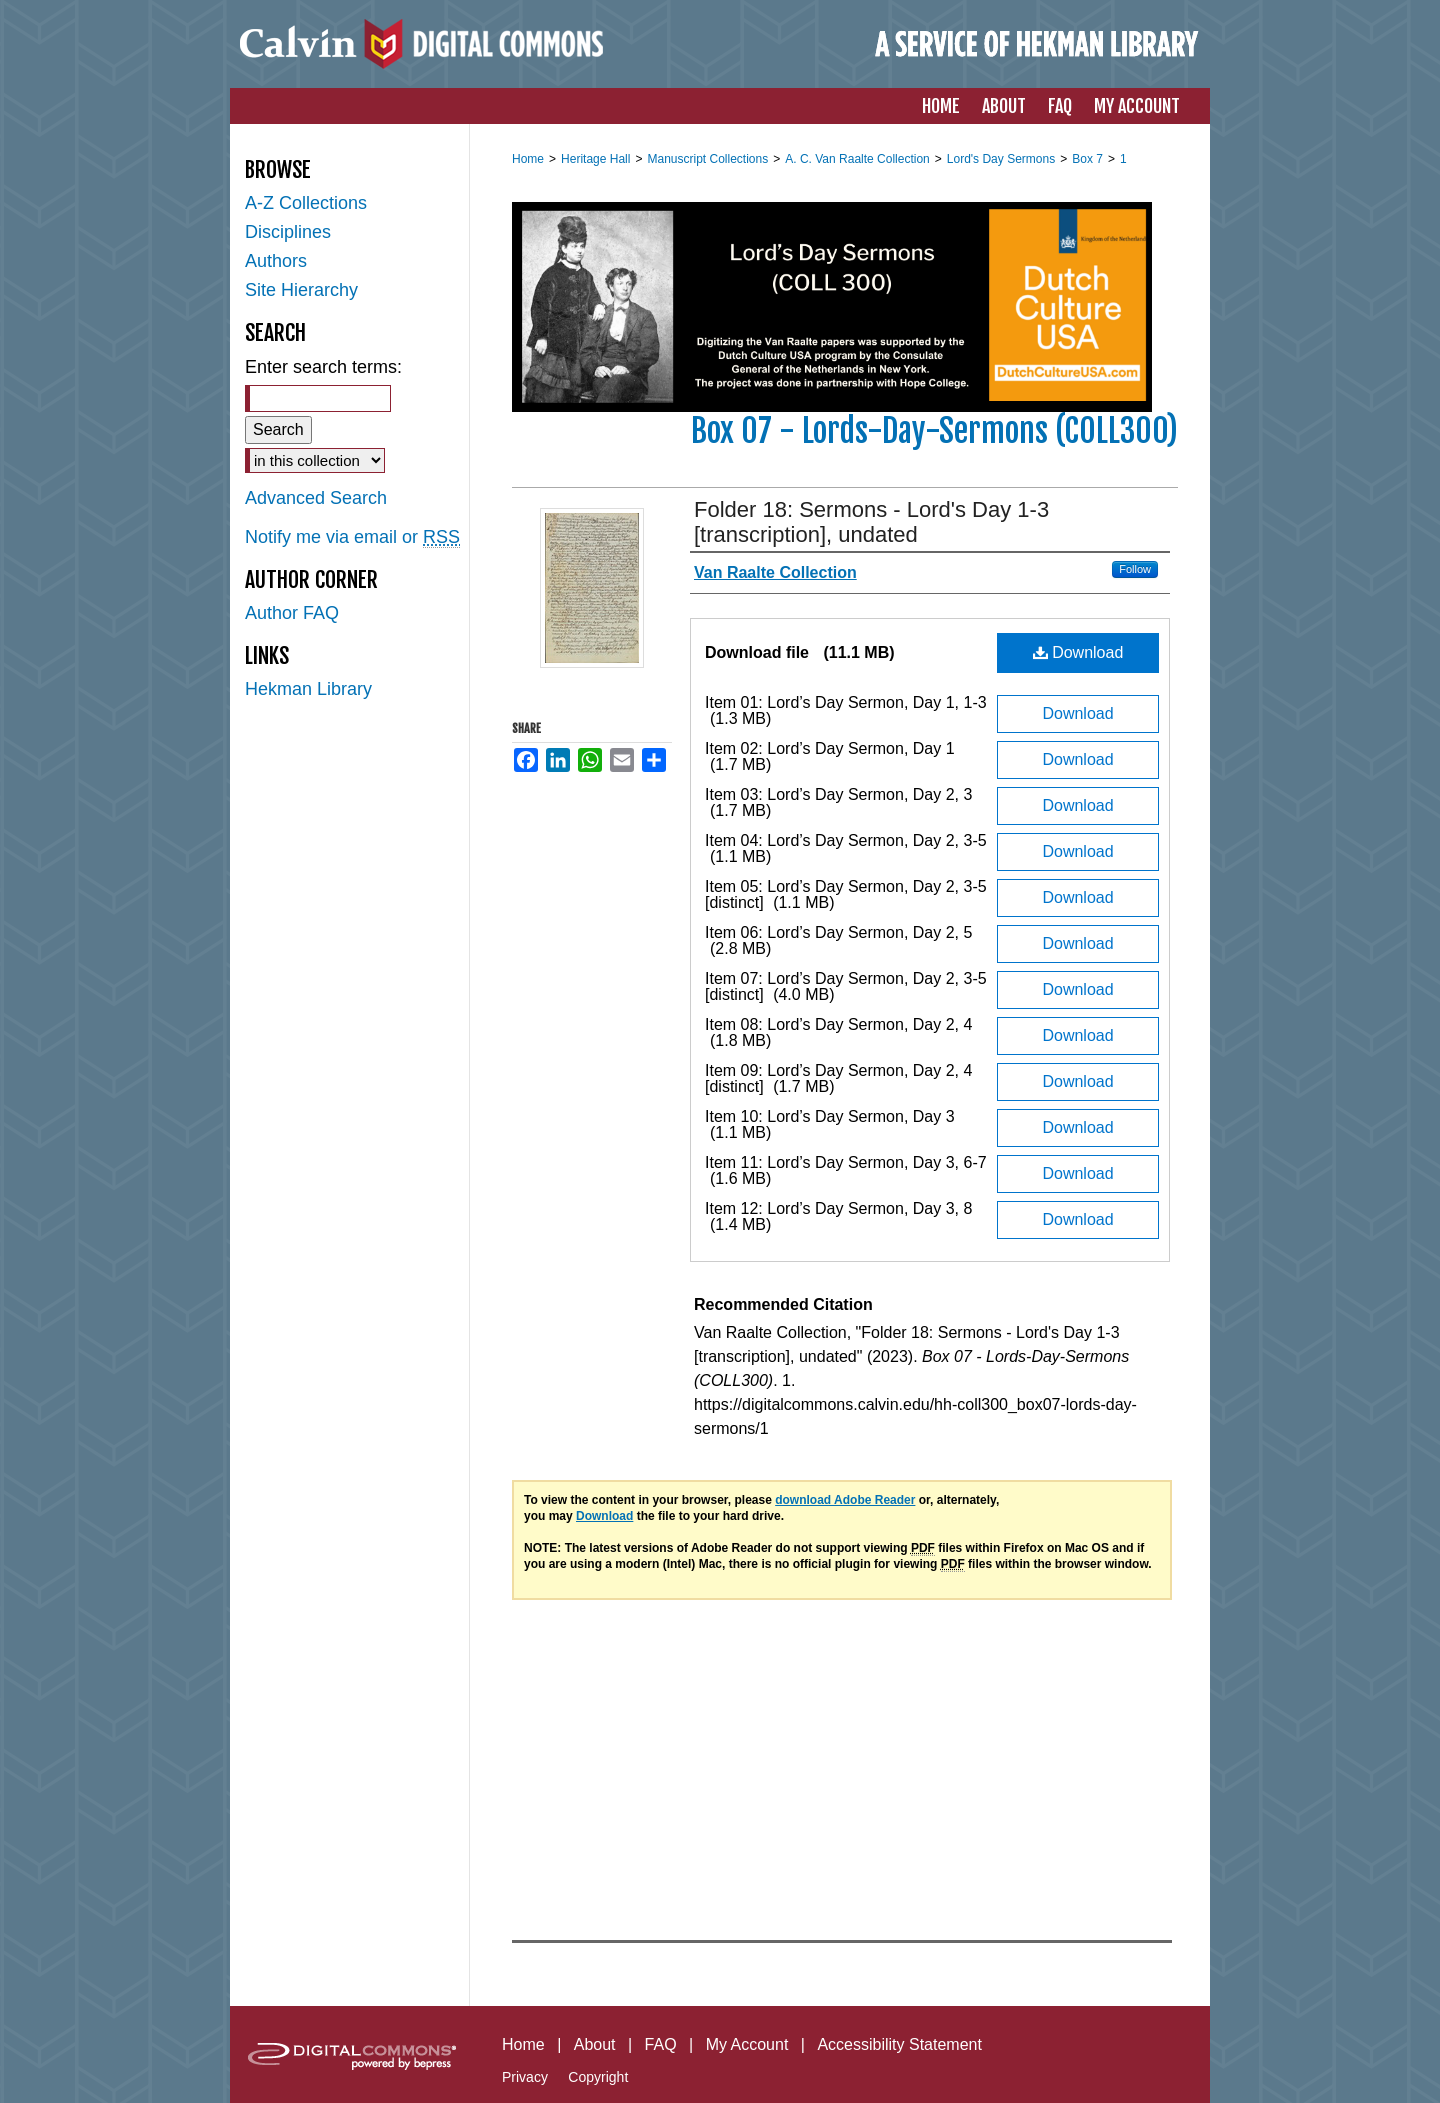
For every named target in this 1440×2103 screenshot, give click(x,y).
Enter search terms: (323, 367)
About (595, 2044)
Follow (1135, 569)
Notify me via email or (352, 537)
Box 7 (1087, 159)
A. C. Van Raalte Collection (857, 159)
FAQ (661, 2044)
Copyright (598, 2077)
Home (528, 159)
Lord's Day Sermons (1001, 159)
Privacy (525, 2077)
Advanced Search (316, 498)
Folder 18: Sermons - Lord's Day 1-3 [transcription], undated (871, 522)
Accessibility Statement (899, 2044)
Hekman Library (308, 689)
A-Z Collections (306, 203)
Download (1078, 652)
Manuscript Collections (707, 159)
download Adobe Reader (845, 1500)
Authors (276, 261)
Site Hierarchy (301, 290)
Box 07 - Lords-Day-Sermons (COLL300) (934, 431)
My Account (747, 2044)
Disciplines (288, 232)
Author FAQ (292, 613)
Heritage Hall (595, 159)
